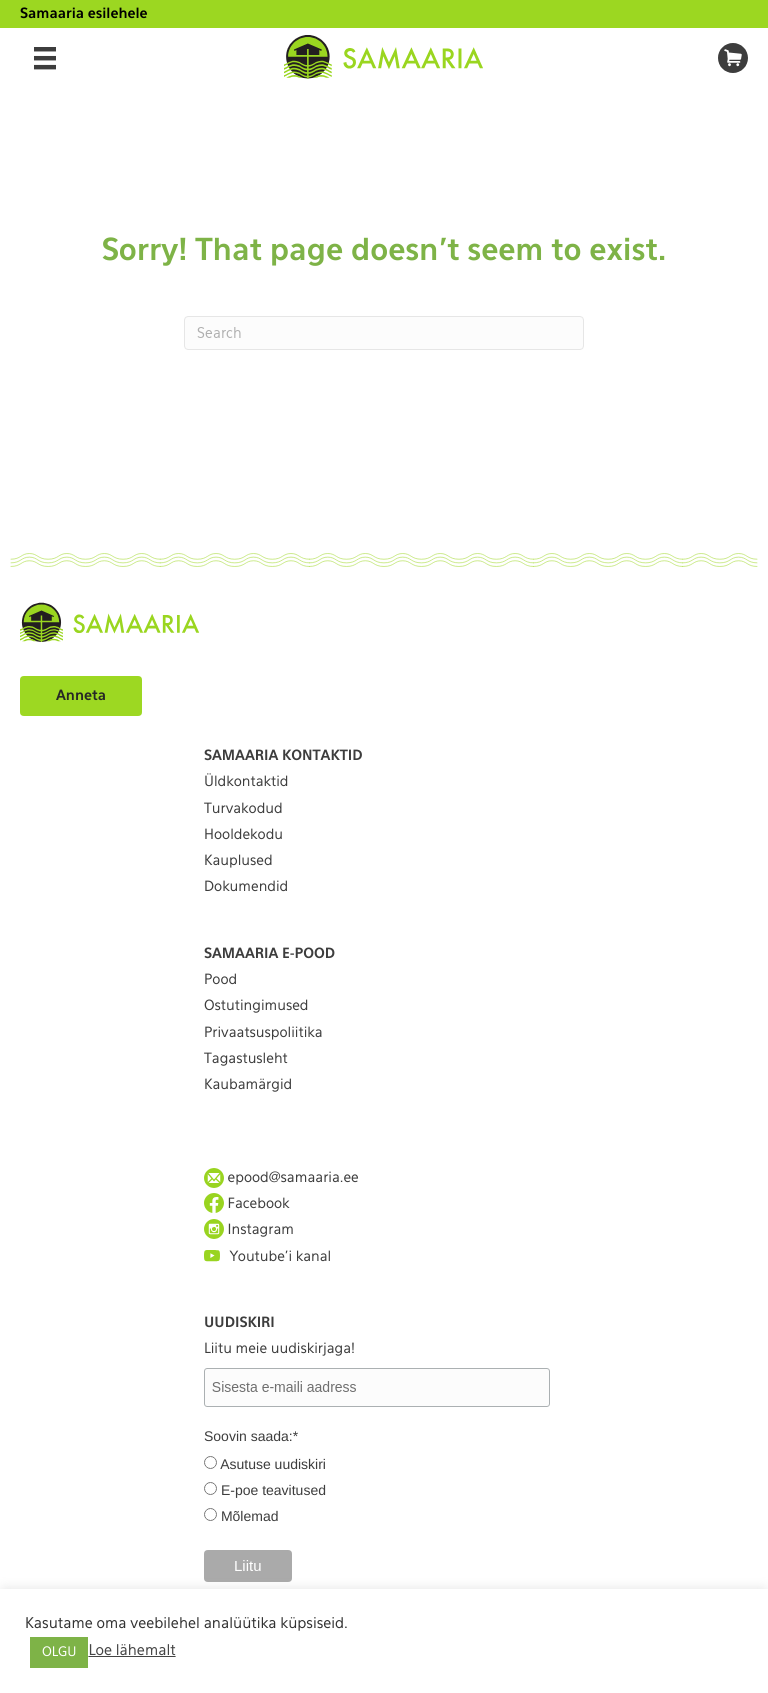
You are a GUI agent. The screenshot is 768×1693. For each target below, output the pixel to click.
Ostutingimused (256, 1006)
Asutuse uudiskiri (273, 1464)
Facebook (247, 1203)
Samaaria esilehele (84, 14)
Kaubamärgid (248, 1085)
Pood (220, 980)
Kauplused (238, 861)
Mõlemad (250, 1516)
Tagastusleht (246, 1059)
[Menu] (45, 58)
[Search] (384, 333)
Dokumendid (246, 887)
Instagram (249, 1229)
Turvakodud (243, 809)
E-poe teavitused (273, 1490)
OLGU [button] (59, 1652)
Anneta (81, 696)
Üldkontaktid (246, 782)
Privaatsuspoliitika (263, 1033)
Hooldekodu (243, 835)
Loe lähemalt (131, 1650)
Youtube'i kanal (267, 1256)
